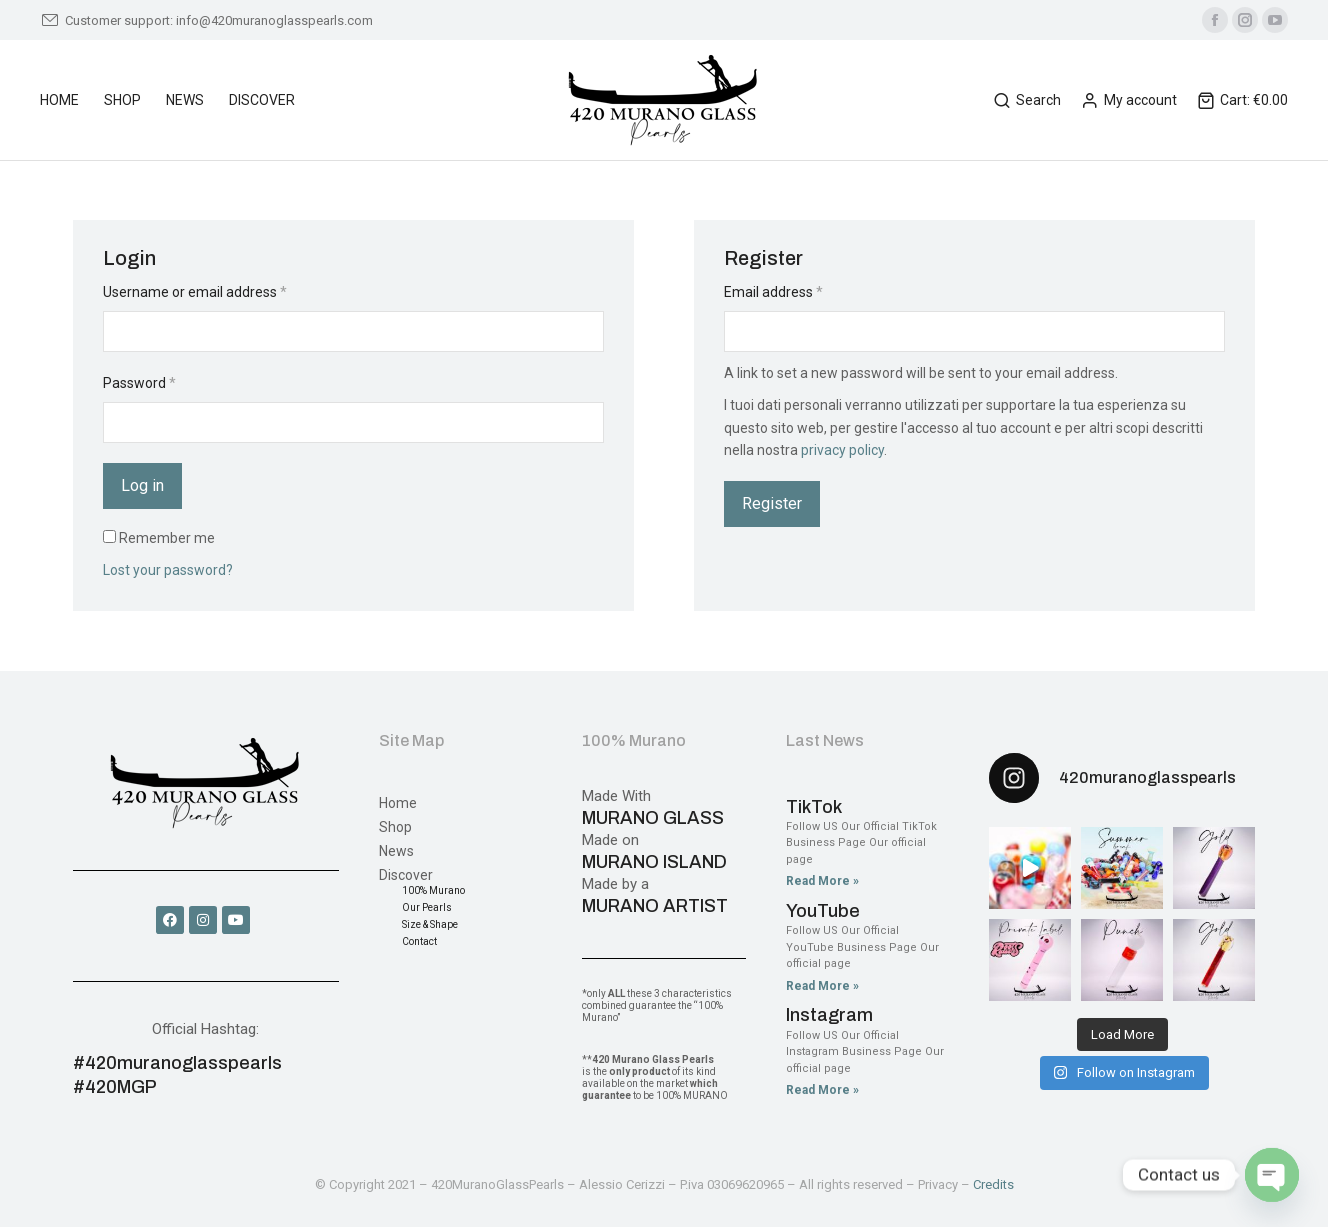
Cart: (1242, 100)
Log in (142, 485)
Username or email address (195, 292)
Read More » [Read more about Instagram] (822, 1090)
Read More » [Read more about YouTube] (822, 986)
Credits (993, 1184)
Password (139, 383)
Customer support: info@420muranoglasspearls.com (206, 20)
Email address (773, 292)
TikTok (814, 807)
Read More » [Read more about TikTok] (822, 881)
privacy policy (842, 450)
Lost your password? (168, 570)
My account (1129, 100)
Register (772, 503)
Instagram (829, 1015)
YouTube (823, 911)
